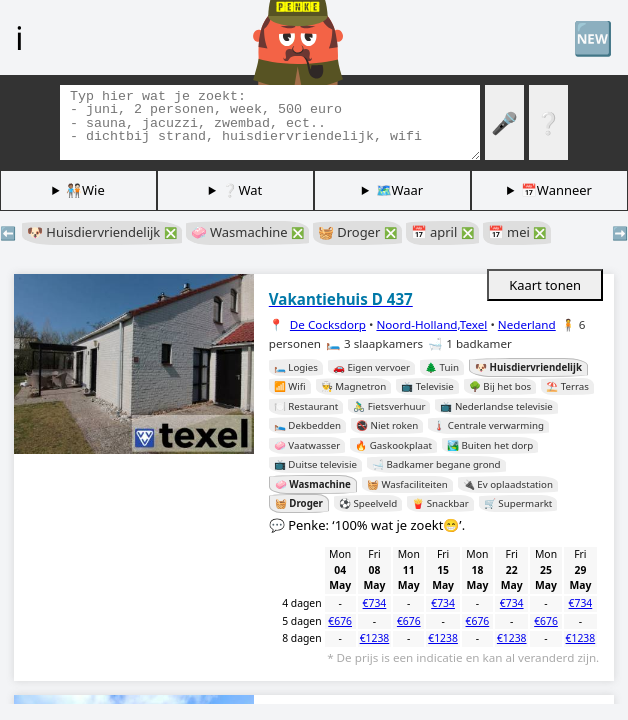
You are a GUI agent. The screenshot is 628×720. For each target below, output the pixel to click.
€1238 (375, 638)
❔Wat (242, 190)
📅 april (442, 232)
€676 (340, 621)
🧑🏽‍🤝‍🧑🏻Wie (85, 190)
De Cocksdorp (328, 324)
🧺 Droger (357, 232)
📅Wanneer (556, 190)
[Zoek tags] (270, 122)
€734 (375, 603)
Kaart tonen (545, 285)
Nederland (527, 324)
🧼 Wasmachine (247, 232)
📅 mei (517, 232)
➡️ (620, 233)
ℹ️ (19, 37)
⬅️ (8, 233)
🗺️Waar (400, 190)
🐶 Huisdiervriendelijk (102, 232)
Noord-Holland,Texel (431, 324)
